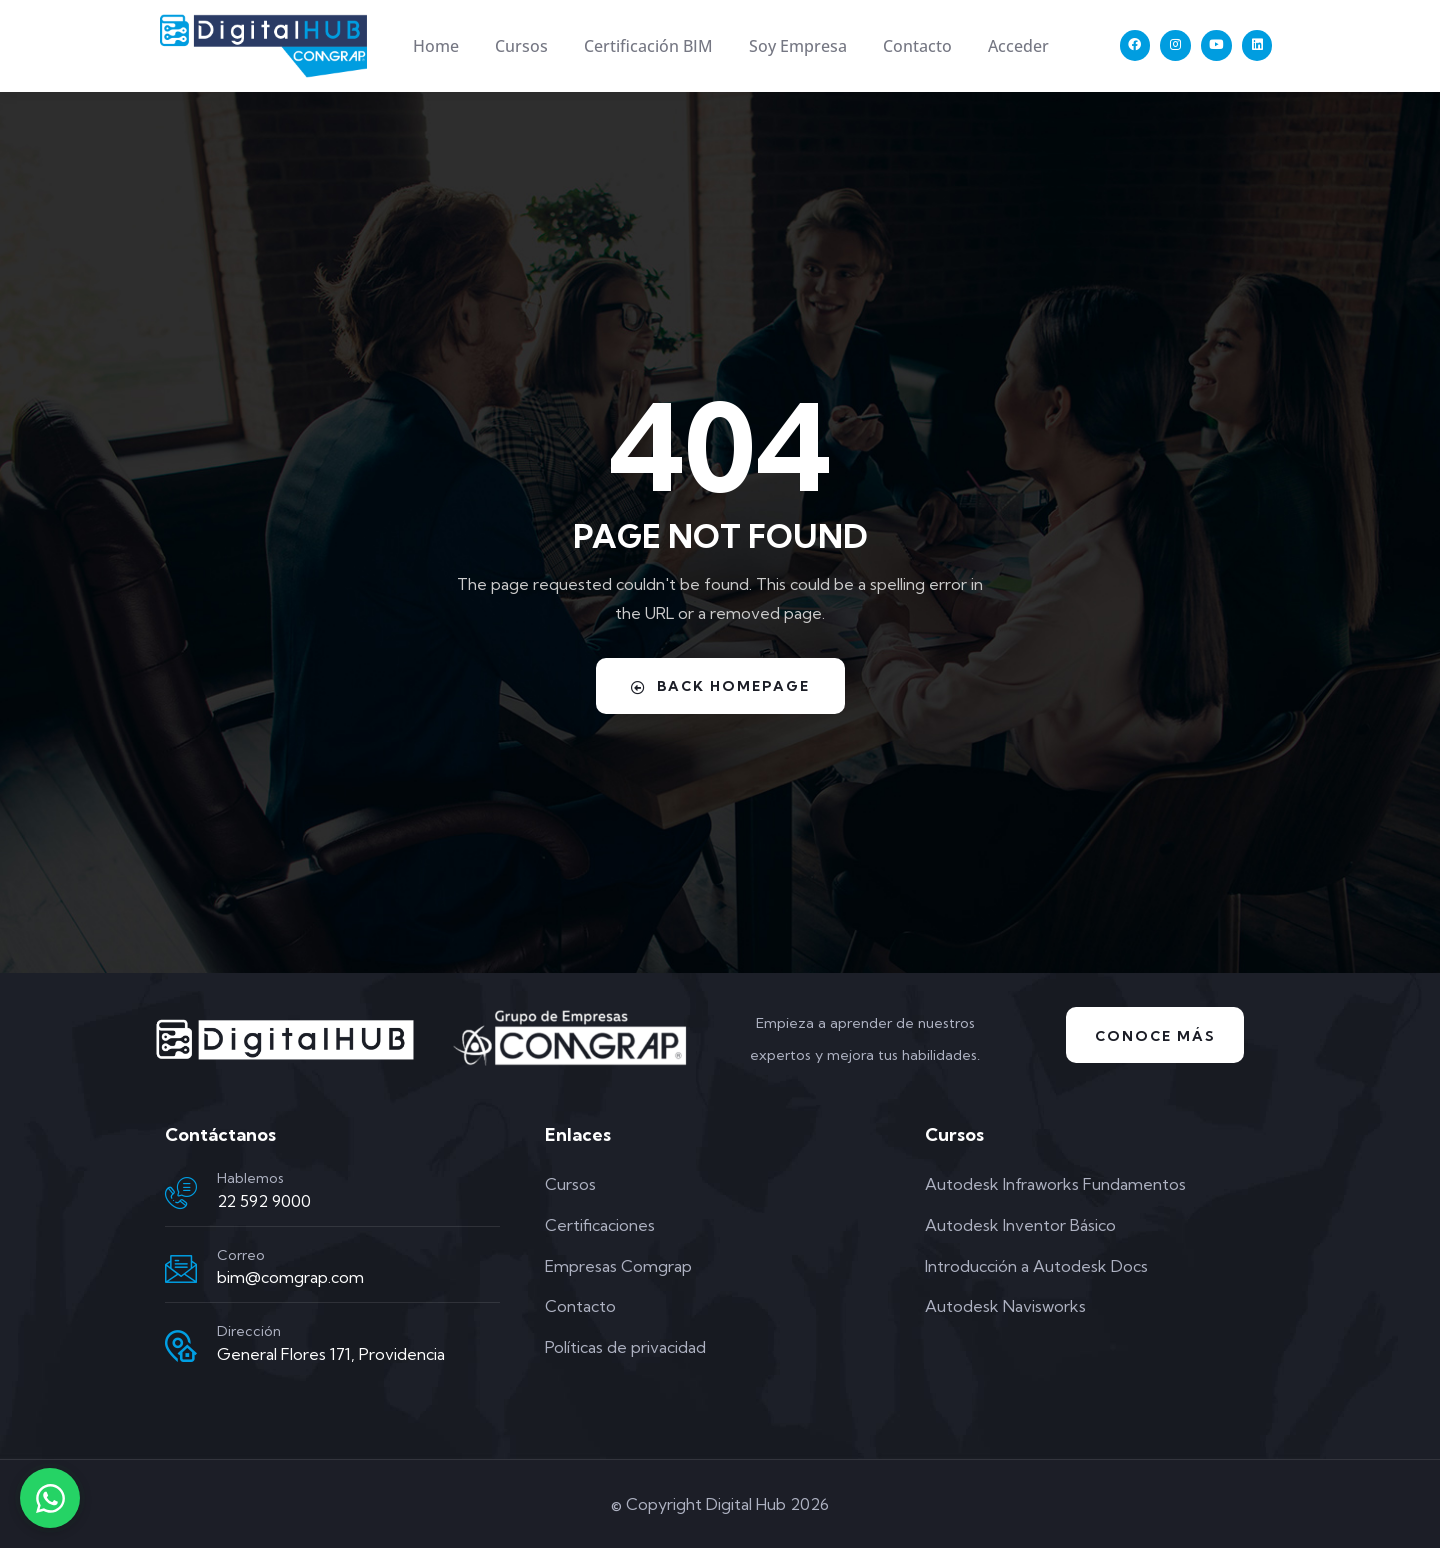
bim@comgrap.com (290, 1277)
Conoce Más (1155, 1035)
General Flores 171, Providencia (331, 1353)
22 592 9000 (264, 1200)
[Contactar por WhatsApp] (50, 1498)
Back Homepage (720, 685)
